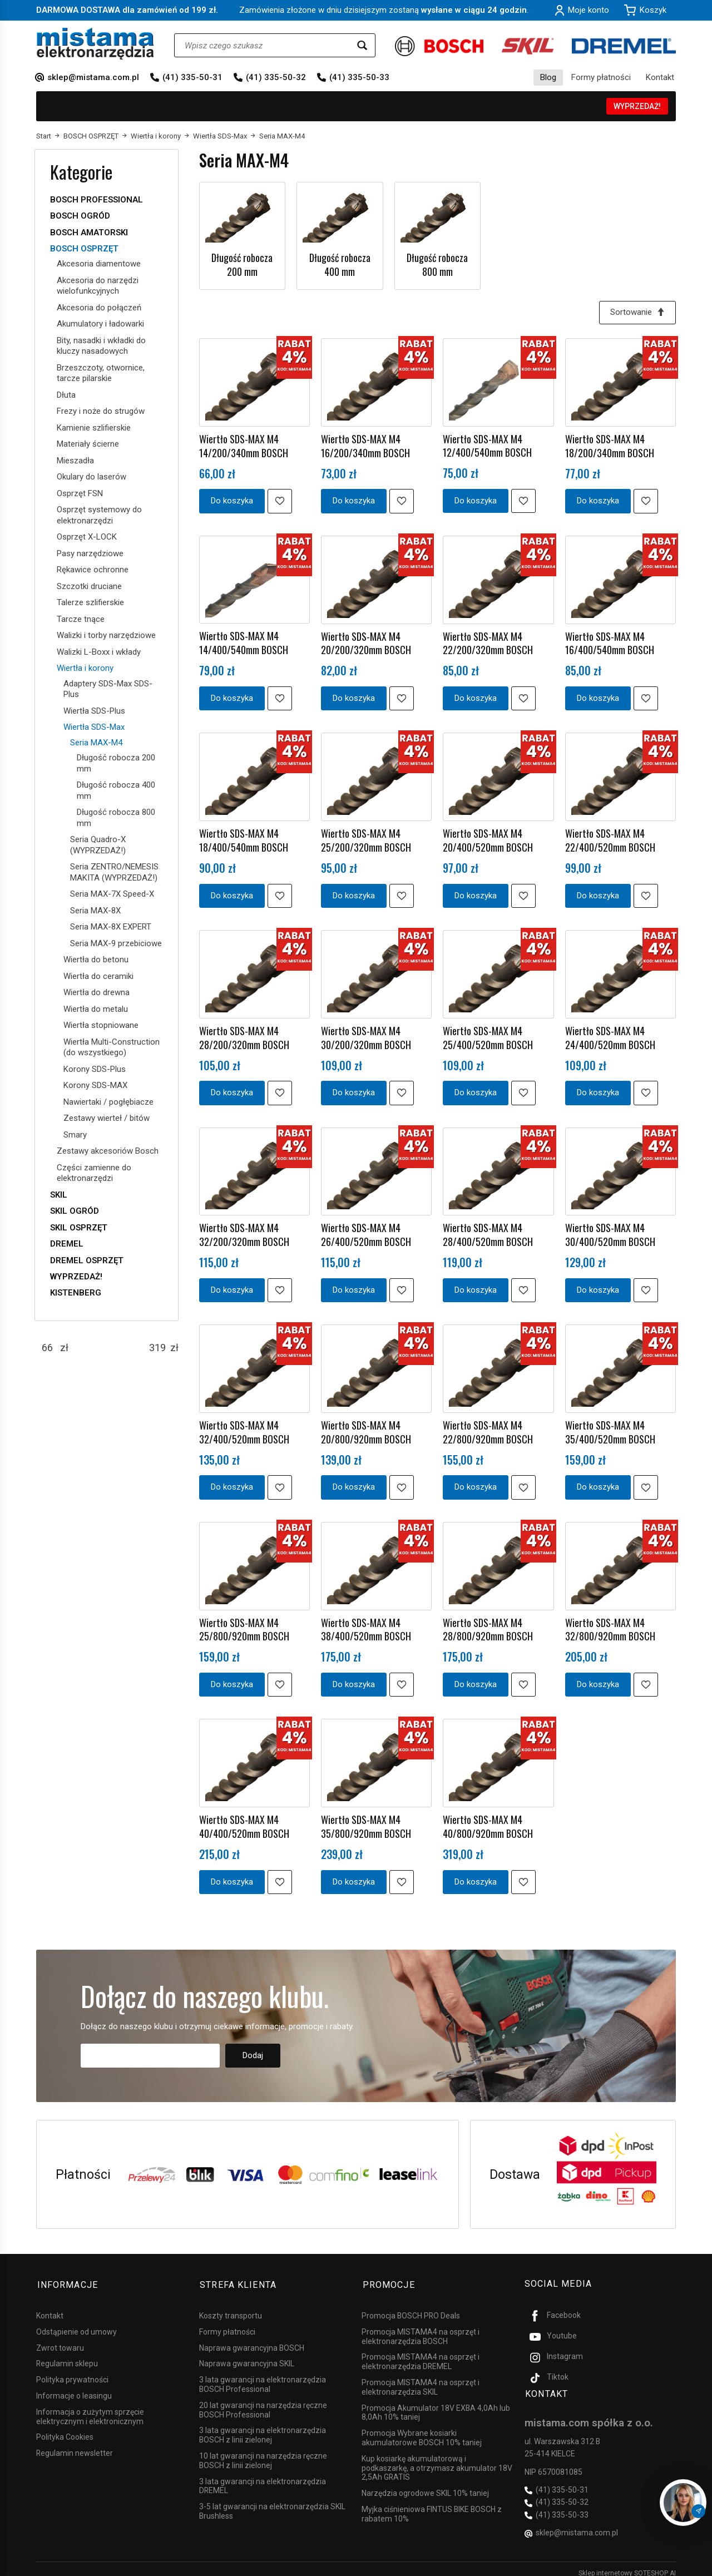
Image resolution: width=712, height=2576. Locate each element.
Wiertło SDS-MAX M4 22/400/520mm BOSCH (610, 838)
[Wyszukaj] (362, 45)
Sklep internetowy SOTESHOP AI (627, 2565)
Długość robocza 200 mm (242, 264)
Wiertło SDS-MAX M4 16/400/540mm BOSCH (609, 642)
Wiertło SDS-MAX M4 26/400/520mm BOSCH (366, 1231)
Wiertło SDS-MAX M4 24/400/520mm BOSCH (610, 1035)
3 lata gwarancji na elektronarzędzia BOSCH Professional (262, 2376)
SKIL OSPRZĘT (78, 1228)
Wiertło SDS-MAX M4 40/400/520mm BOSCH (244, 1821)
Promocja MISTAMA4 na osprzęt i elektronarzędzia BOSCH (420, 2328)
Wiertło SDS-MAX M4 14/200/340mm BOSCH (243, 445)
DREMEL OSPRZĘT (86, 1260)
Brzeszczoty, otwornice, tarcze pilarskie (101, 373)
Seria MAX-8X (95, 911)
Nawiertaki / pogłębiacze (108, 1102)
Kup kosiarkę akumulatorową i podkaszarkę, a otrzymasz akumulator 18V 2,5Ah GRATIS (437, 2460)
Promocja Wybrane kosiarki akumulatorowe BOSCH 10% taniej (422, 2430)
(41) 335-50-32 (276, 77)
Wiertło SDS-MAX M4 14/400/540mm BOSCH (243, 642)
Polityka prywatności (72, 2371)
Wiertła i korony (85, 668)
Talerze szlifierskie (90, 602)
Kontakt (660, 77)
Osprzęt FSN (80, 493)
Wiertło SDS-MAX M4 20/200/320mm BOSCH (366, 642)
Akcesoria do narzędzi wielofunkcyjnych (98, 285)
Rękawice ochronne (92, 570)
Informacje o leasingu (74, 2388)
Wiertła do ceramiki (98, 976)
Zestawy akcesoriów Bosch (108, 1151)
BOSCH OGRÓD (80, 216)
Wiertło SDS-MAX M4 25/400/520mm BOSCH (488, 1035)
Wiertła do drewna (96, 992)
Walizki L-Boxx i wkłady (99, 652)
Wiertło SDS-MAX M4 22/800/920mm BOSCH (488, 1428)
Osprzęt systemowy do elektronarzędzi (99, 515)
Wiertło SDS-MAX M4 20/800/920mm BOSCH (366, 1428)
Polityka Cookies (64, 2429)
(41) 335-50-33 (359, 77)
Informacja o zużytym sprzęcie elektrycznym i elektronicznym (90, 2408)
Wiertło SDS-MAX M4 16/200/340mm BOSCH (365, 445)
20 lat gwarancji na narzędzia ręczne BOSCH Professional (263, 2401)
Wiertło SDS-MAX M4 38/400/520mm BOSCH (366, 1625)
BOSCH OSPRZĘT (84, 249)
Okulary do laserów (91, 477)
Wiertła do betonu (95, 960)
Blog (548, 77)
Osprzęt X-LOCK (87, 537)
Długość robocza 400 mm (339, 264)
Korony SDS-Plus (94, 1069)
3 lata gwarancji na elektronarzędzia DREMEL (262, 2478)
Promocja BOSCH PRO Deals (411, 2307)
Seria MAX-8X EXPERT (110, 927)
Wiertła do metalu (95, 1009)
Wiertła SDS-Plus (94, 711)
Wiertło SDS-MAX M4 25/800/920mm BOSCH (244, 1625)
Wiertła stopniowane (101, 1025)
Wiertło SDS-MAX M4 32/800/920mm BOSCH (610, 1625)
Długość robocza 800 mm (437, 264)
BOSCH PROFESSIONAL (96, 200)
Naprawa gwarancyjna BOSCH (251, 2339)
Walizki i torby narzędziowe (106, 635)
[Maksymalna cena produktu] (157, 1348)
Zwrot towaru (60, 2339)
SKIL (58, 1195)
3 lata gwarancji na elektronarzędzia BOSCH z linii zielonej (262, 2427)
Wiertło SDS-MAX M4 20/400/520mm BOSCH (488, 838)
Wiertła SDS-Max (94, 727)
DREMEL (66, 1244)
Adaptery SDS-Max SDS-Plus (107, 689)
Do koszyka (232, 500)
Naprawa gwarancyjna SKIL (246, 2355)
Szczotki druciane (89, 586)
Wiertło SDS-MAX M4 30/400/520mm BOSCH (610, 1231)
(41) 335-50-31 (192, 77)
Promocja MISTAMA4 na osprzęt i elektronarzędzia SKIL (420, 2379)
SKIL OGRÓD (74, 1211)
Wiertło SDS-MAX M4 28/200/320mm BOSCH (244, 1035)
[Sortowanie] (637, 312)
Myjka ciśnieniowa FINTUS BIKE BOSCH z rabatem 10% (432, 2506)
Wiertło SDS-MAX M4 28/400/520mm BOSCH (488, 1231)
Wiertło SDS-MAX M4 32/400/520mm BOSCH (244, 1428)
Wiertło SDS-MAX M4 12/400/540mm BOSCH (487, 445)
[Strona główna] (95, 44)
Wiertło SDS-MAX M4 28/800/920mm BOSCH (488, 1625)
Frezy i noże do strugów (101, 411)
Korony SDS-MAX (95, 1085)
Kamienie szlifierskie (94, 428)
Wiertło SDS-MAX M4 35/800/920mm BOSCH (366, 1821)
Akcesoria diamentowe (99, 264)
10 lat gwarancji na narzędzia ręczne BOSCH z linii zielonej (263, 2453)
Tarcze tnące (81, 619)
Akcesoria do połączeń (99, 308)
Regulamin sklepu (67, 2355)
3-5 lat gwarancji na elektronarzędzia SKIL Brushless (272, 2503)
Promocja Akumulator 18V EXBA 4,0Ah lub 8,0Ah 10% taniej (436, 2404)
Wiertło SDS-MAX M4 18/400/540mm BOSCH (243, 838)
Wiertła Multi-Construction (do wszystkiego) (111, 1047)
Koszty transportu (230, 2307)
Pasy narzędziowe (90, 553)
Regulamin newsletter (74, 2445)
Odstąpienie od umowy (76, 2323)
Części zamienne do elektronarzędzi (94, 1173)
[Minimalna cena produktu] (47, 1348)
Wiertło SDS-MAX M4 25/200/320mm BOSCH (366, 838)
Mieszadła (75, 461)
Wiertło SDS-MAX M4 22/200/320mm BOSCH (488, 642)
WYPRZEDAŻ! (637, 106)
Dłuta (66, 395)
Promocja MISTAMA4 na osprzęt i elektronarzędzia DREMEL (420, 2354)
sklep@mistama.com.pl (93, 77)
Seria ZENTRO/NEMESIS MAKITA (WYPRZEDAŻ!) (114, 872)
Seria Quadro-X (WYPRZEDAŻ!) (98, 845)
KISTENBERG (75, 1293)
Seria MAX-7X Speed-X (112, 894)
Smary (75, 1135)
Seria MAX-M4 (96, 743)
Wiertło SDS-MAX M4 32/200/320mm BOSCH (244, 1231)
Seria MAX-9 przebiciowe (116, 943)
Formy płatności (601, 77)
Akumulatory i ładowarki (100, 324)
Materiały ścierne (88, 444)
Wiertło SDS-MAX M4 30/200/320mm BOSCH (366, 1035)
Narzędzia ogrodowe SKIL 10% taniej (425, 2485)
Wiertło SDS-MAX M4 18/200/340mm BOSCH (609, 445)
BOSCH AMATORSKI (89, 233)
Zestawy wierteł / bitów (106, 1118)
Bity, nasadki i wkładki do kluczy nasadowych (101, 346)
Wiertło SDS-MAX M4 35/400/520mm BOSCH (610, 1428)
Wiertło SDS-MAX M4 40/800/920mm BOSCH (488, 1821)
